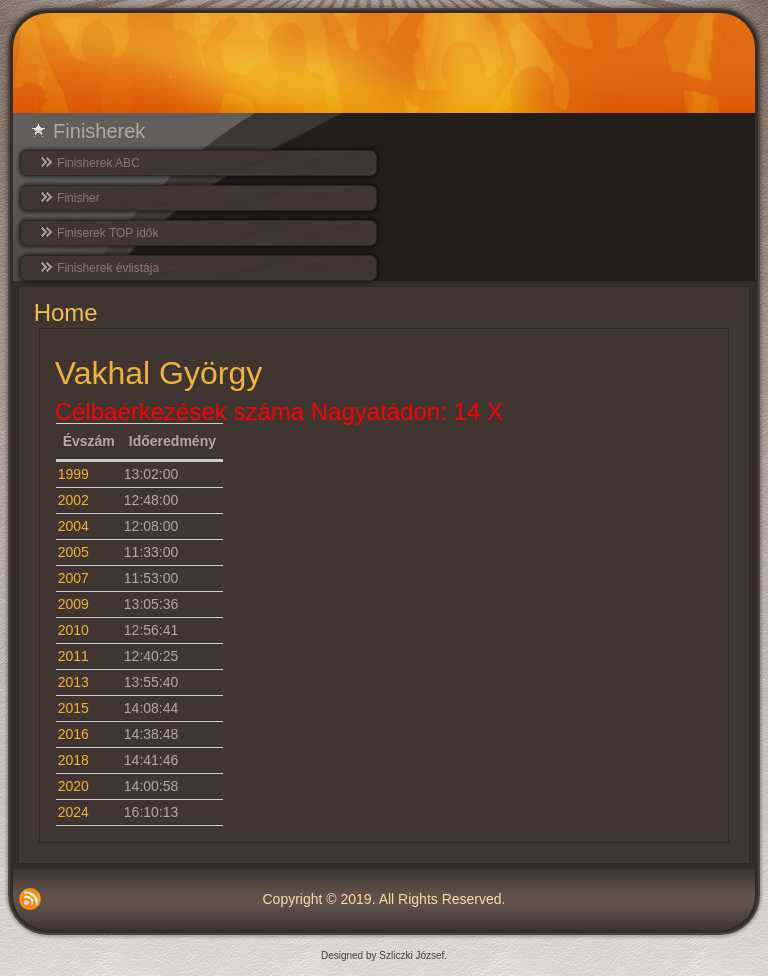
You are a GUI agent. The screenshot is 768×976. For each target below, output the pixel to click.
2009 (73, 604)
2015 (73, 708)
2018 (73, 760)
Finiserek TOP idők (107, 233)
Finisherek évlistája (108, 268)
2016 (73, 734)
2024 (73, 812)
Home (66, 312)
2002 (73, 500)
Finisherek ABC (98, 163)
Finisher (78, 198)
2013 (73, 682)
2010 (73, 630)
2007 (73, 578)
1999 (73, 474)
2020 (73, 786)
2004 (73, 526)
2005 (73, 552)
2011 (73, 656)
